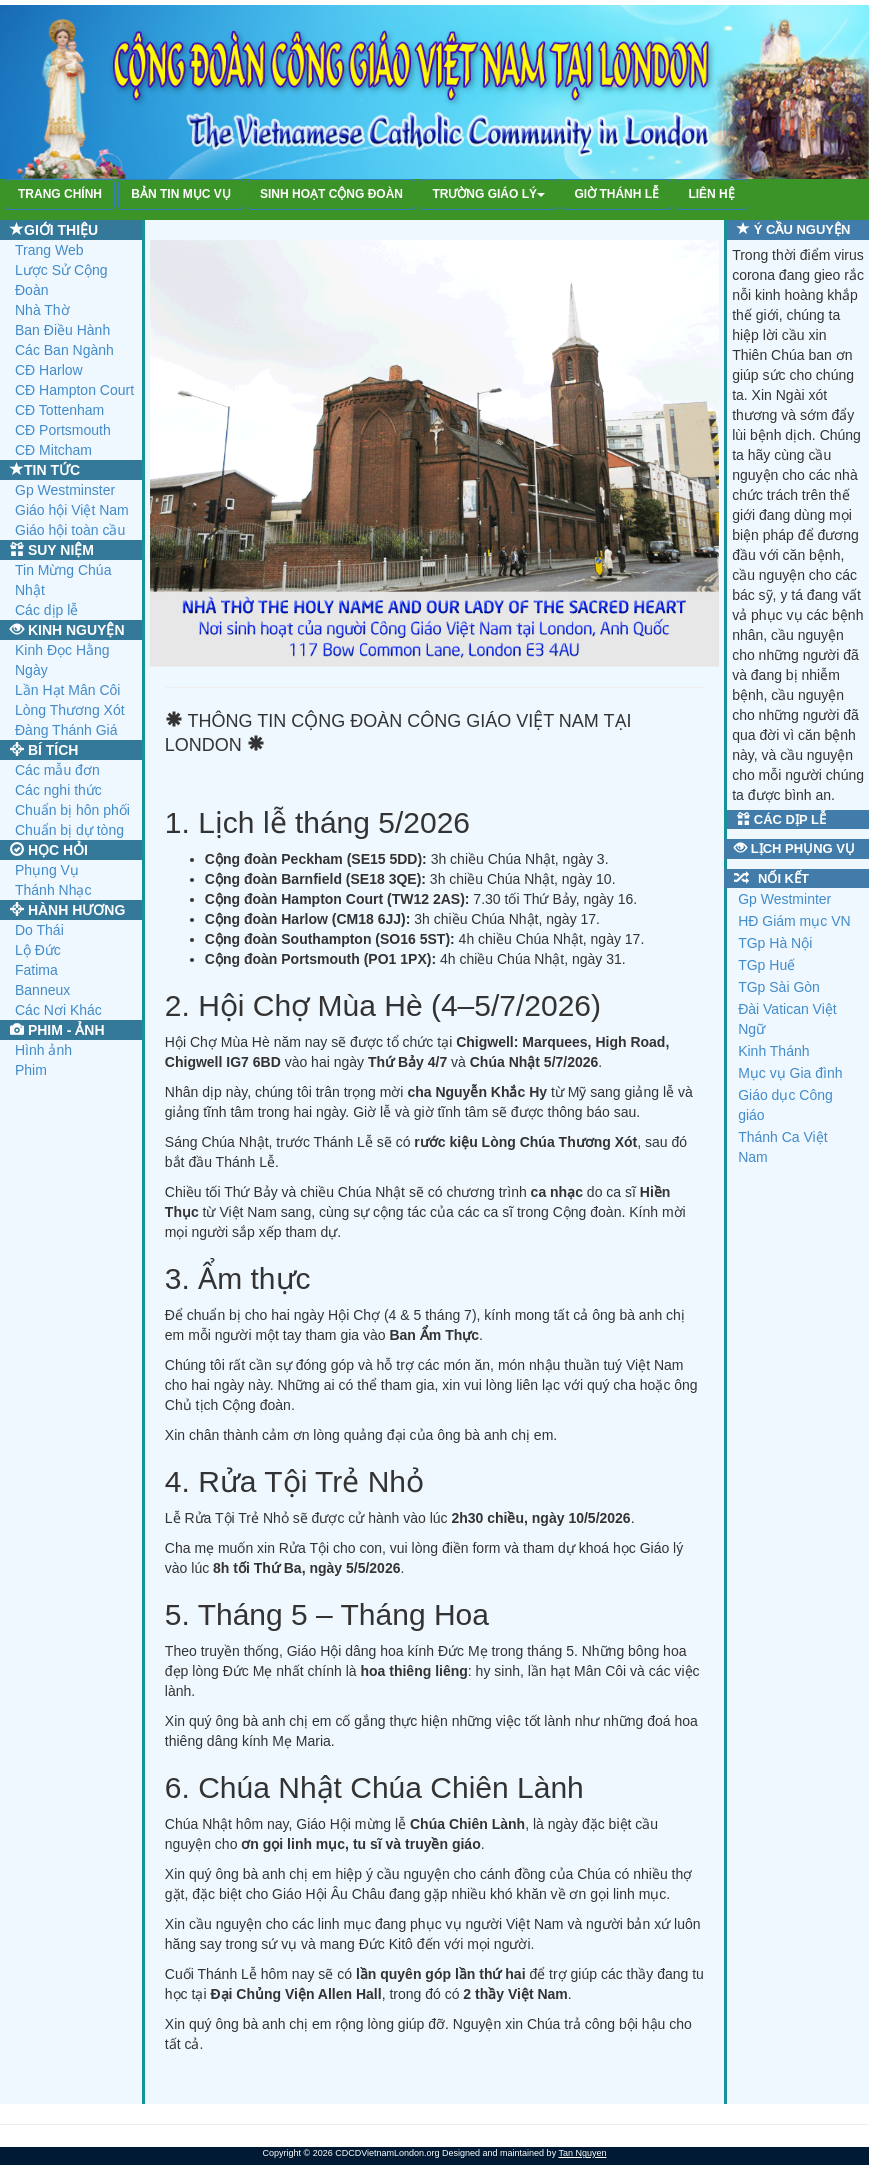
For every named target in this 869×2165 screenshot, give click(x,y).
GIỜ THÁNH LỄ (616, 194)
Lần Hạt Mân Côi (67, 690)
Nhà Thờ (42, 310)
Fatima (36, 970)
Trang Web (49, 250)
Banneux (42, 990)
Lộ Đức (38, 950)
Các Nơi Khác (58, 1010)
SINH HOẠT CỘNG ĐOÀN (331, 194)
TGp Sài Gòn (779, 987)
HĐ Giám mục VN (794, 921)
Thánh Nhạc (53, 890)
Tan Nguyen (582, 2153)
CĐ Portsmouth (63, 430)
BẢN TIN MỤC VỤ (180, 194)
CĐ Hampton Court (74, 390)
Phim (31, 1070)
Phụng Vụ (47, 870)
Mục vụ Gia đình (790, 1073)
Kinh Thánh (773, 1051)
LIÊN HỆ (711, 194)
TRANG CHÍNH (60, 194)
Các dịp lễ (46, 610)
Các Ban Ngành (64, 350)
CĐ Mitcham (53, 450)
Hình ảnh (43, 1050)
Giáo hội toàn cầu (70, 530)
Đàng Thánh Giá (66, 730)
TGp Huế (766, 965)
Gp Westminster (65, 490)
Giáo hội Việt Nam (72, 510)
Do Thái (39, 930)
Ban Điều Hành (62, 330)
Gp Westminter (784, 899)
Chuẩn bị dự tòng (69, 830)
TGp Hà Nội (775, 943)
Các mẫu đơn (57, 770)
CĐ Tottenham (59, 410)
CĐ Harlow (49, 370)
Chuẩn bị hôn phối (72, 810)
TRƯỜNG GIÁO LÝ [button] (488, 194)
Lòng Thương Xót (70, 710)
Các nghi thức (58, 790)
